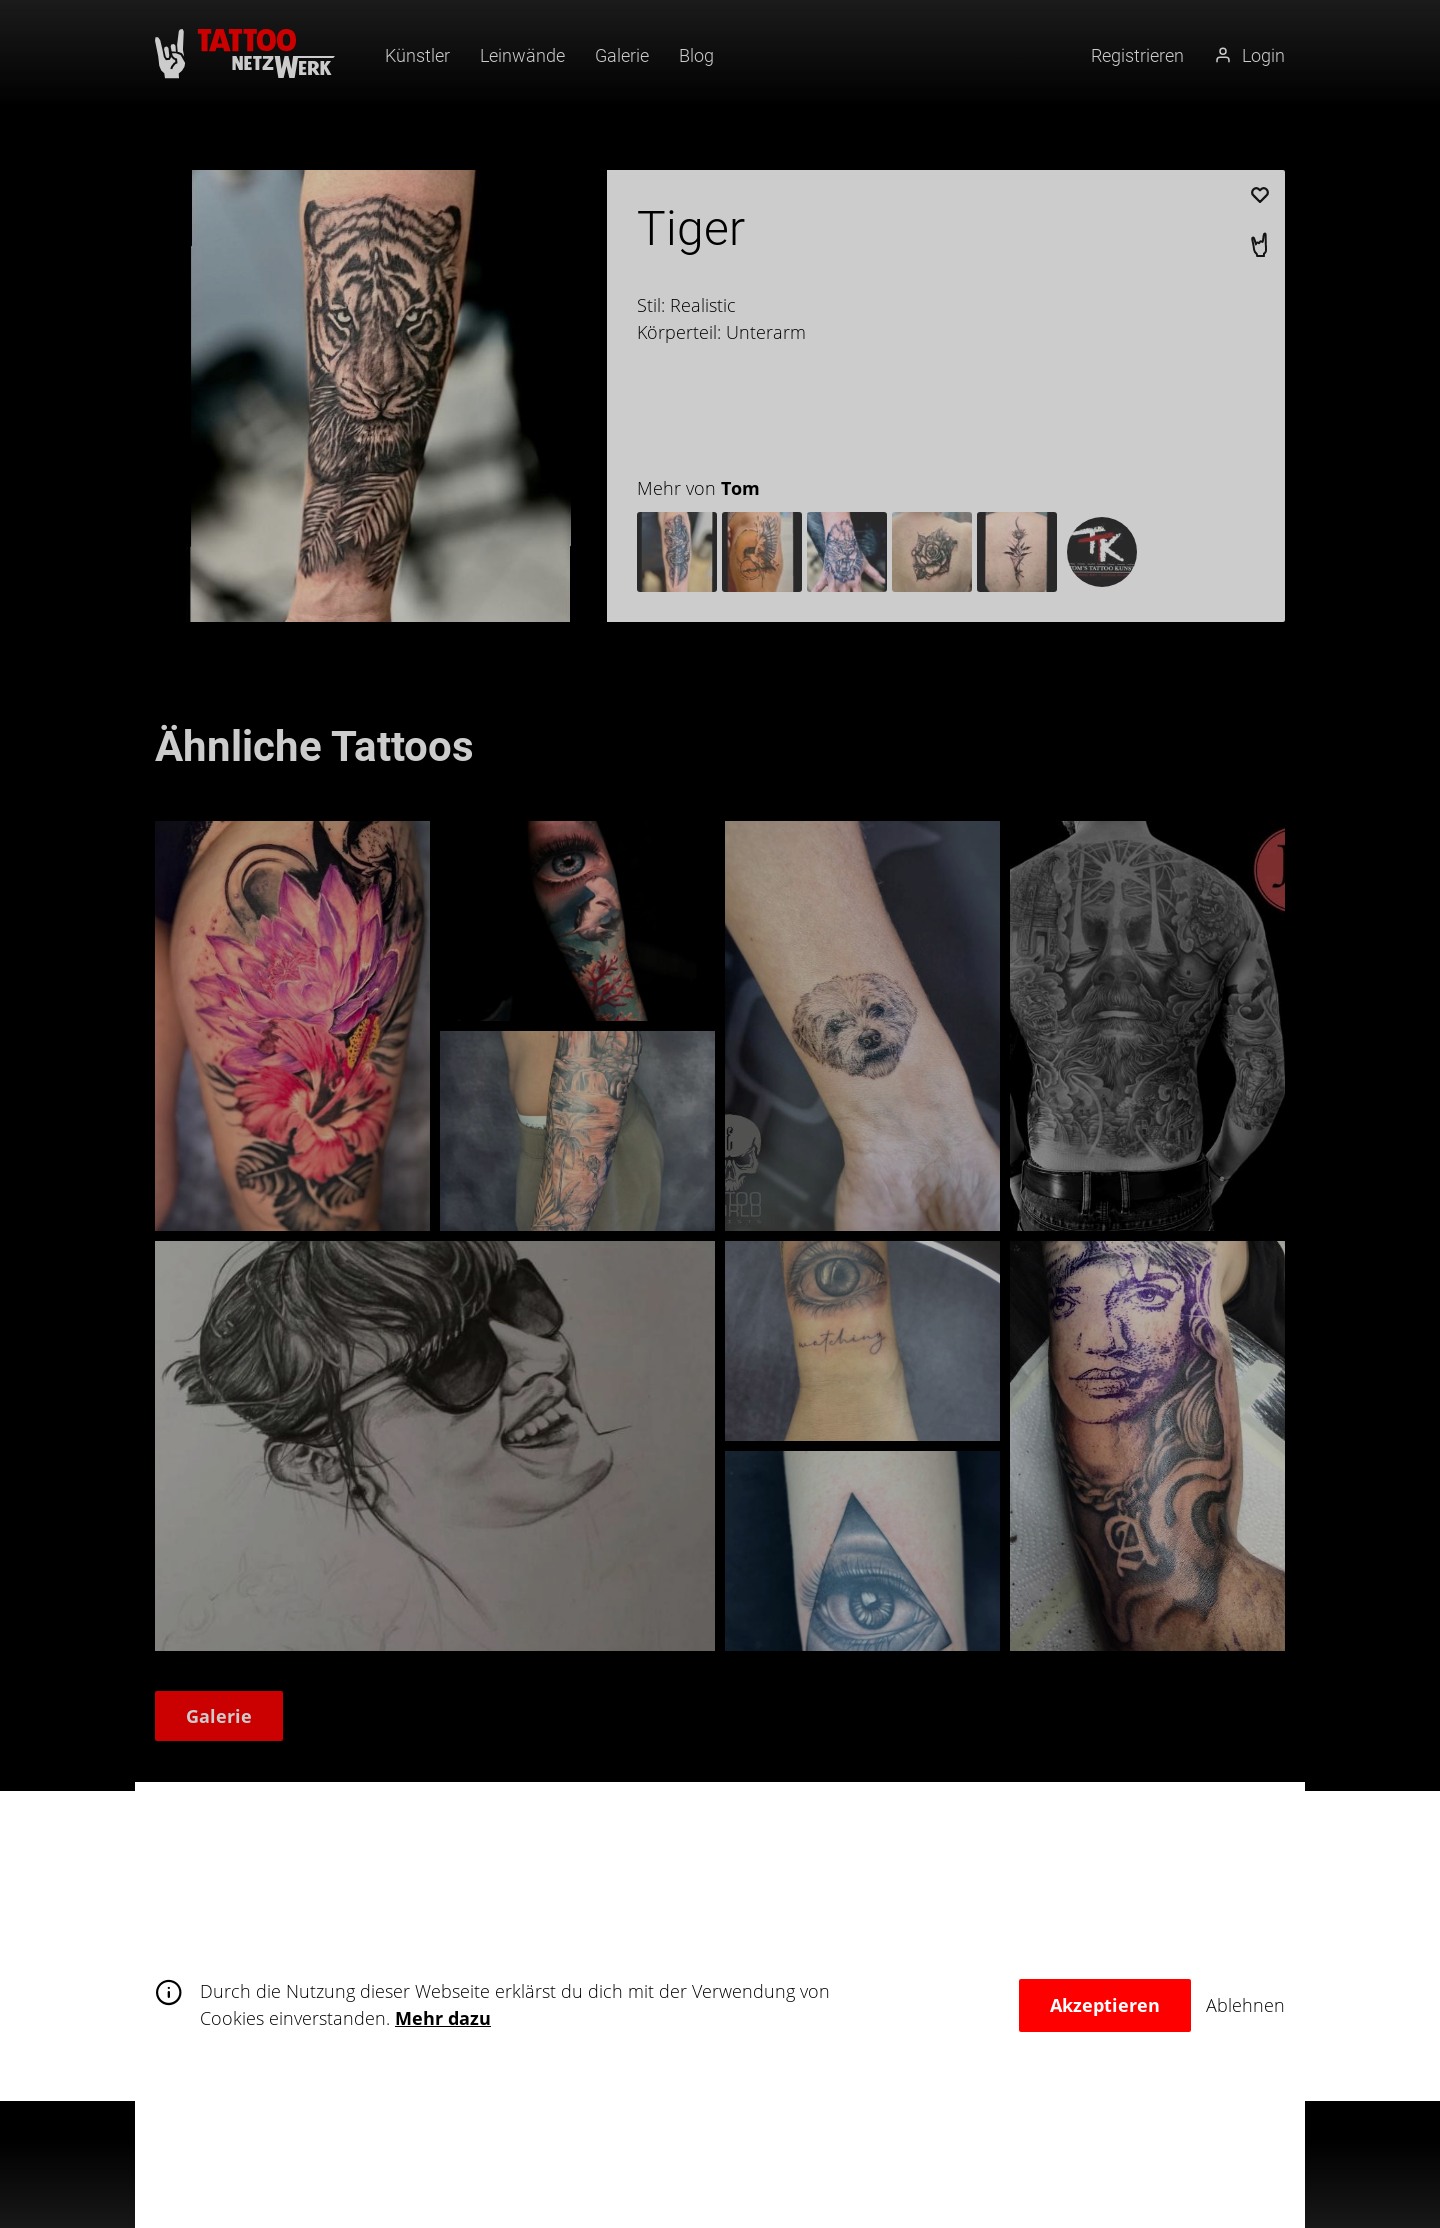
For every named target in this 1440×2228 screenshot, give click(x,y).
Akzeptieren (1105, 2005)
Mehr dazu (443, 2018)
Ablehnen (1245, 2005)
